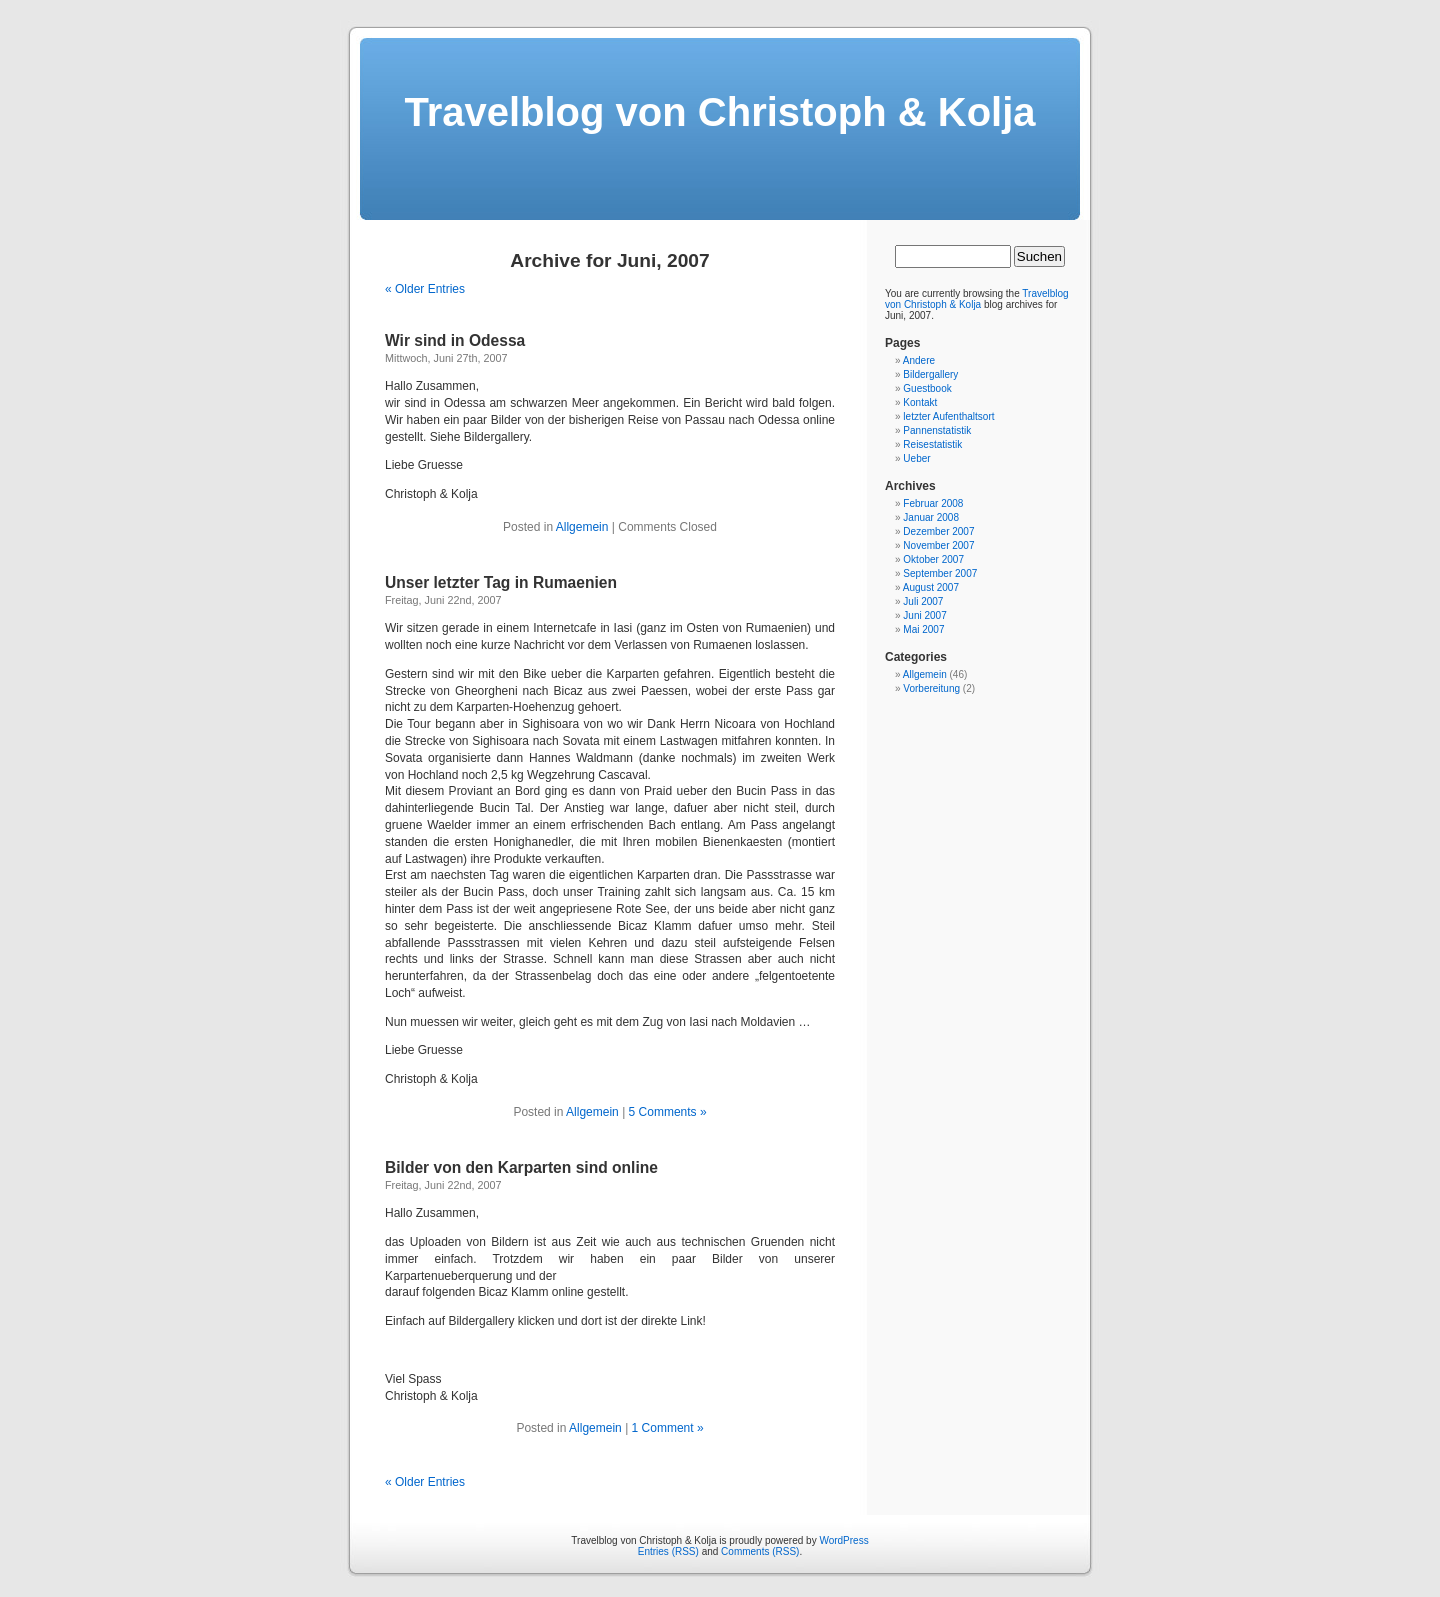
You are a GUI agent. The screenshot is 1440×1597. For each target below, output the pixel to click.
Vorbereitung (931, 688)
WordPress (843, 1540)
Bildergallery (930, 374)
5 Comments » (668, 1112)
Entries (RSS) (668, 1551)
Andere (919, 360)
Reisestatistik (932, 444)
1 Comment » (668, 1428)
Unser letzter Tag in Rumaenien (501, 582)
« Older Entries (425, 289)
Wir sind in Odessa (455, 340)
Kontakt (920, 402)
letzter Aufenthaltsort (948, 416)
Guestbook (927, 388)
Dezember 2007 (938, 531)
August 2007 (931, 587)
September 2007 (940, 573)
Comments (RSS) (760, 1551)
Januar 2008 (931, 517)
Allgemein (582, 527)
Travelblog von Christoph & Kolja (719, 112)
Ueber (916, 458)
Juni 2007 (924, 615)
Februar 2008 (933, 503)
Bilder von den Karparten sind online (521, 1167)
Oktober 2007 (933, 559)
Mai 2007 (923, 629)
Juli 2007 (923, 601)
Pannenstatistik (937, 430)
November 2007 (938, 545)
